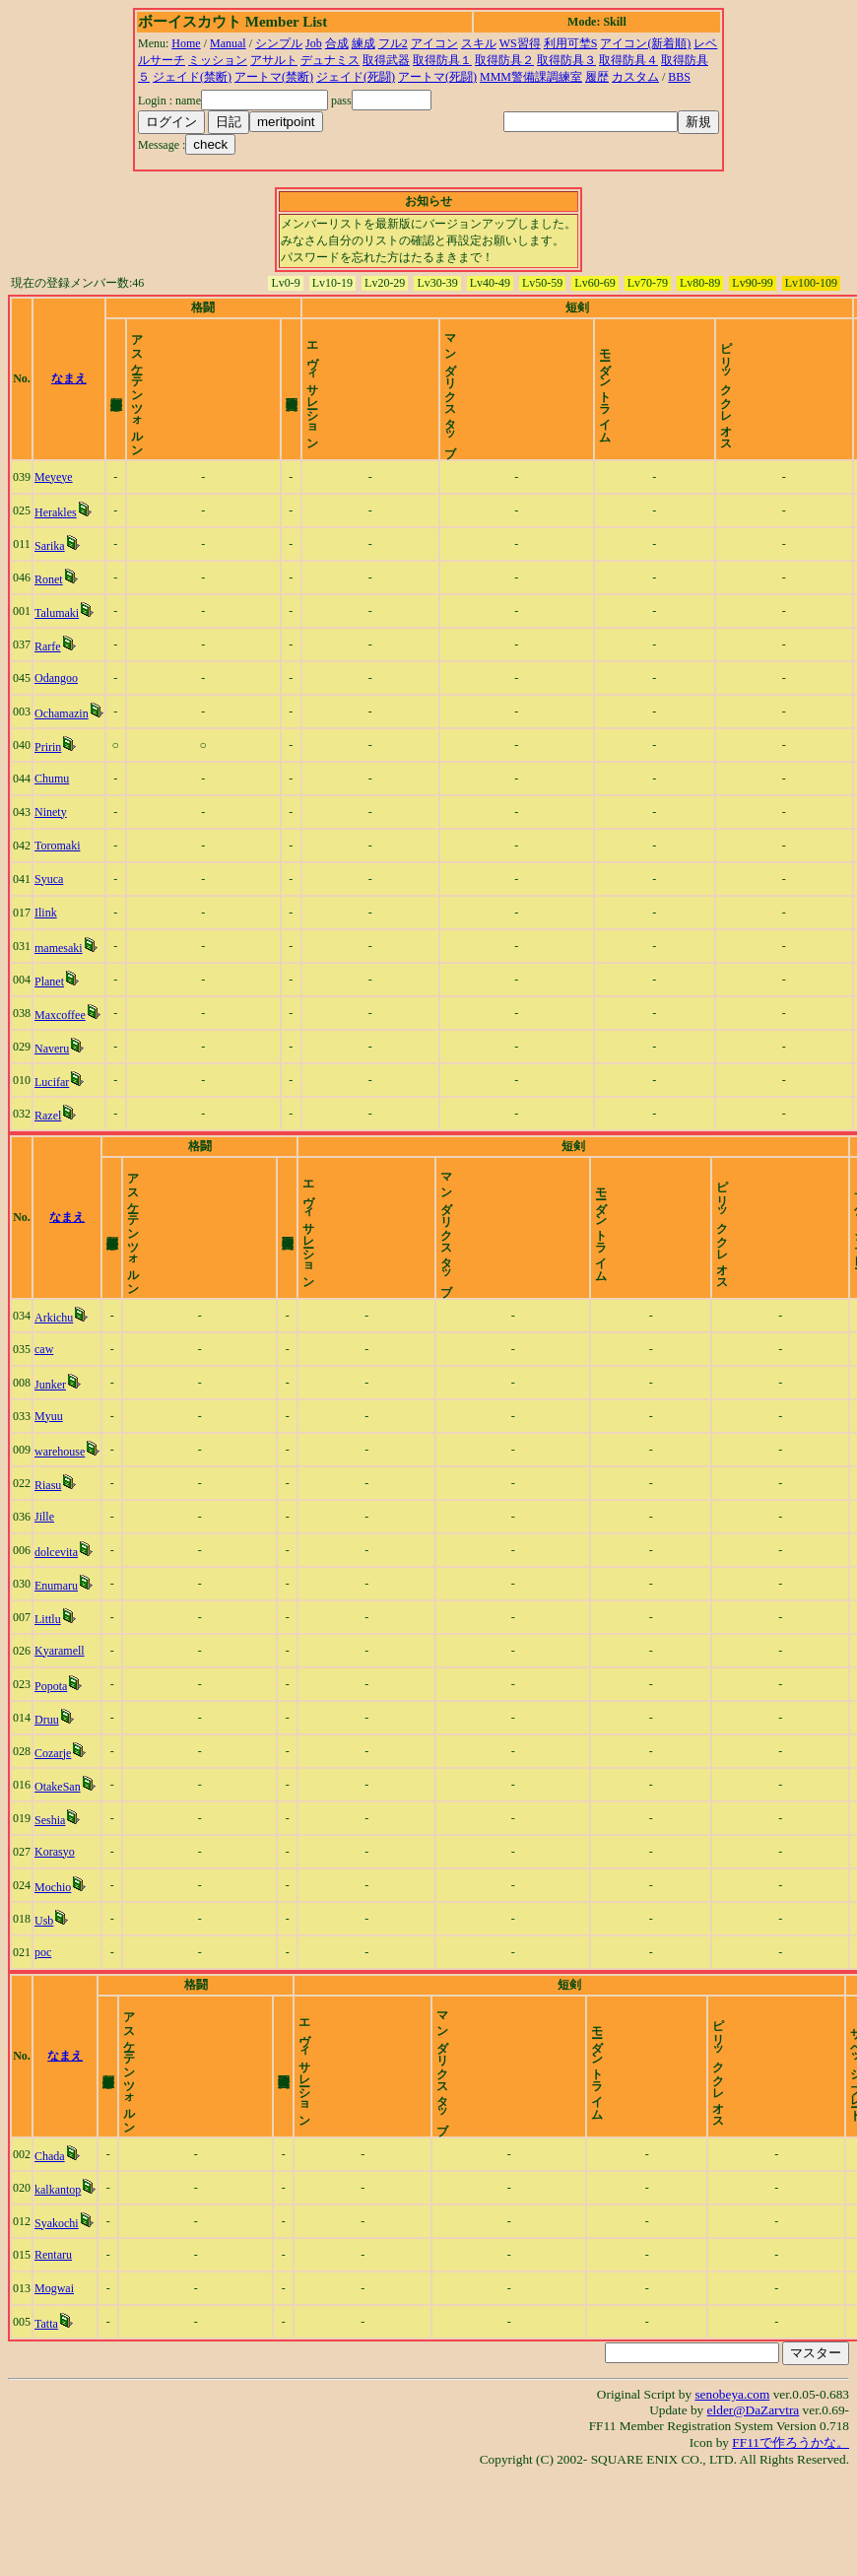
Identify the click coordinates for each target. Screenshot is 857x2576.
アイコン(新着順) (645, 43)
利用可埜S (571, 43)
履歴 (597, 77)
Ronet (48, 613)
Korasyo (54, 1919)
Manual (228, 43)
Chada (49, 2257)
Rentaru (53, 2355)
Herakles (55, 546)
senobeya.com (731, 2494)
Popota (50, 1753)
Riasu (47, 1552)
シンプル (278, 43)
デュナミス (330, 60)
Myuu (48, 1483)
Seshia (49, 1887)
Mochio (52, 1954)
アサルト (273, 60)
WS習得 (520, 43)
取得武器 (386, 60)
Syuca (48, 912)
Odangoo (56, 711)
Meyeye (53, 510)
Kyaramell (59, 1718)
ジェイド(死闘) (355, 77)
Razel (47, 1149)
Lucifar (51, 1115)
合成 (337, 43)
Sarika (49, 579)
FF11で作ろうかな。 (790, 2543)
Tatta (46, 2424)
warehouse (59, 1518)
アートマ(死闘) (437, 77)
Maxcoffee (60, 1048)
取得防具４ (628, 60)
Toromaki (57, 879)
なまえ (69, 395)
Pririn (47, 780)
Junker (50, 1451)
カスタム (635, 77)
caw (43, 1416)
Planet (49, 1015)
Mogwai (54, 2389)
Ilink (45, 946)
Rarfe (47, 680)
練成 (363, 43)
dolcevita (56, 1619)
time (832, 395)
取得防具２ (504, 60)
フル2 (393, 43)
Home (185, 43)
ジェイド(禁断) (192, 77)
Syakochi (56, 2324)
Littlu (47, 1686)
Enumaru (56, 1653)
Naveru (51, 1082)
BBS (679, 77)
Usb (43, 1988)
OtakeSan (57, 1854)
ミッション (217, 60)
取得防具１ (442, 60)
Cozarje (52, 1820)
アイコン (434, 43)
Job (313, 43)
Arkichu (53, 1384)
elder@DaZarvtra (753, 2510)
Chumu (51, 812)
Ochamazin (61, 747)
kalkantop (57, 2290)
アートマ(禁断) (273, 77)
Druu (46, 1787)
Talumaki (56, 646)
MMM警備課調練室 (531, 77)
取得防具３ (566, 60)
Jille (44, 1584)
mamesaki (58, 981)
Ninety (50, 845)
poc (42, 2019)
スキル (478, 43)
